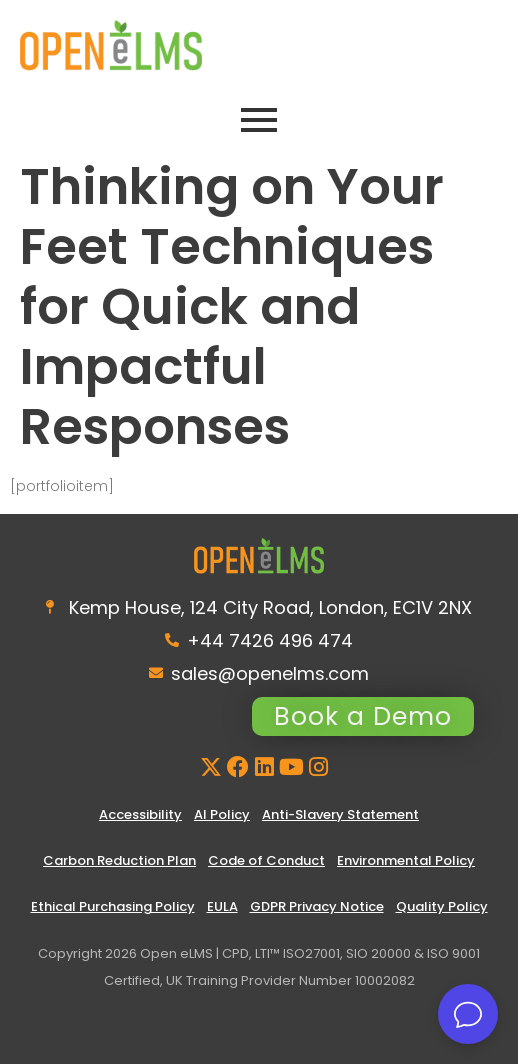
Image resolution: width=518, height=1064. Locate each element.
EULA (222, 906)
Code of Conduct (266, 860)
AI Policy (222, 814)
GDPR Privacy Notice (317, 906)
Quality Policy (442, 906)
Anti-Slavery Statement (340, 814)
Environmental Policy (406, 860)
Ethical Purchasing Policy (113, 906)
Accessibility (140, 814)
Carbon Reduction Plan (119, 860)
